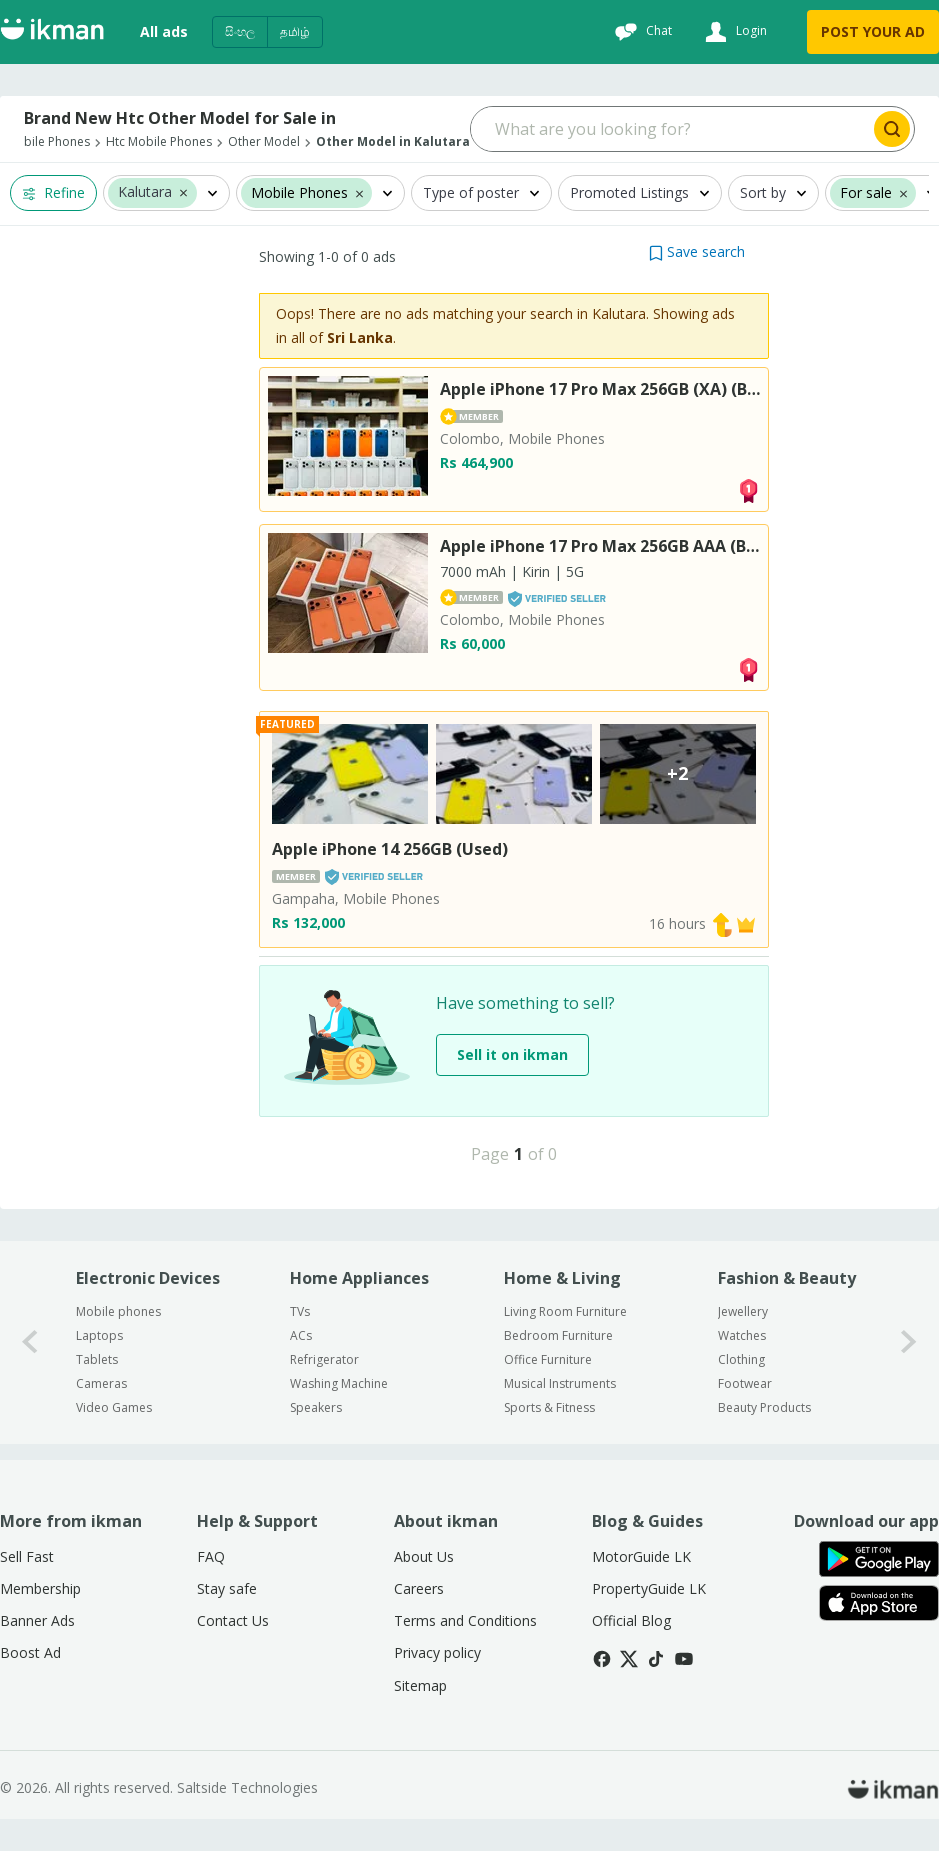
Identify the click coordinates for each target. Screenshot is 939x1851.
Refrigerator (324, 1359)
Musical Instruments (560, 1383)
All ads (164, 31)
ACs (301, 1335)
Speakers (316, 1407)
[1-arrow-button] (909, 1342)
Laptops (99, 1335)
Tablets (97, 1359)
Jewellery (743, 1311)
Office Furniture (548, 1359)
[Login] (733, 32)
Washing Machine (339, 1383)
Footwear (745, 1383)
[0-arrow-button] (30, 1342)
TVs (300, 1311)
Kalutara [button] (145, 192)
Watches (742, 1335)
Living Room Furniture (565, 1311)
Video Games (114, 1407)
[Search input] (671, 129)
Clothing (741, 1359)
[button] (183, 192)
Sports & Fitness (549, 1407)
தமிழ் (295, 31)
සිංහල (240, 31)
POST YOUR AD (873, 31)
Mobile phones (118, 1311)
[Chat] (641, 32)
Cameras (101, 1383)
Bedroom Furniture (558, 1335)
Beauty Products (764, 1407)
